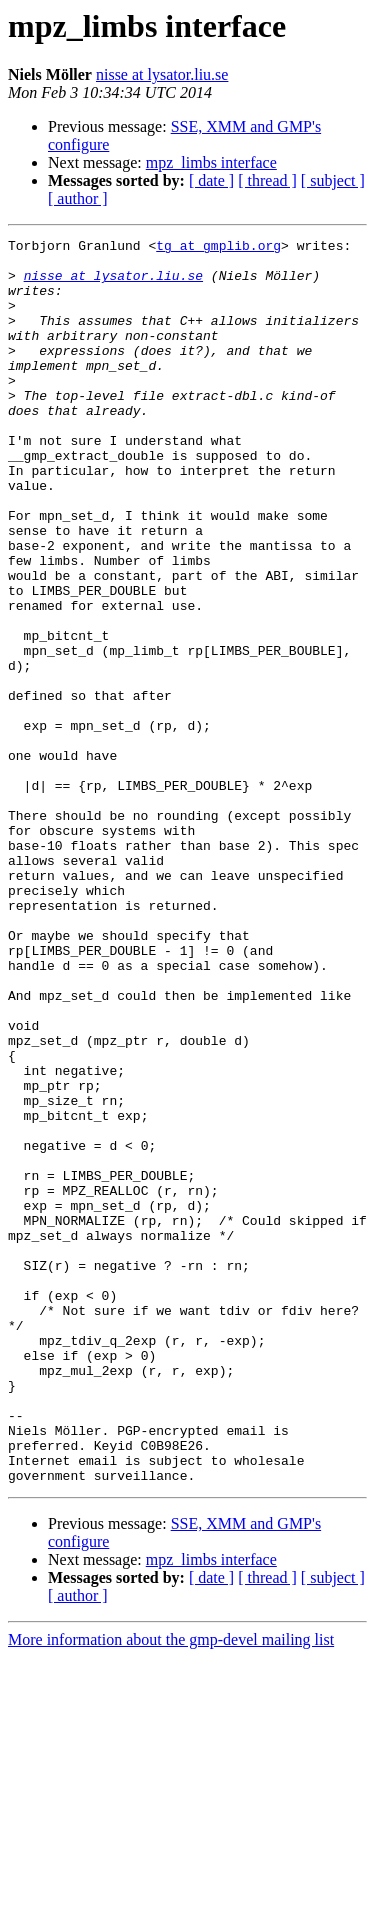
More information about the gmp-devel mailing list (171, 1888)
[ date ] (211, 180)
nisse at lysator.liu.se (162, 74)
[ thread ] (267, 180)
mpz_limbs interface (211, 162)
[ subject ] (333, 180)
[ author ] (78, 198)
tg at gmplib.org (218, 248)
